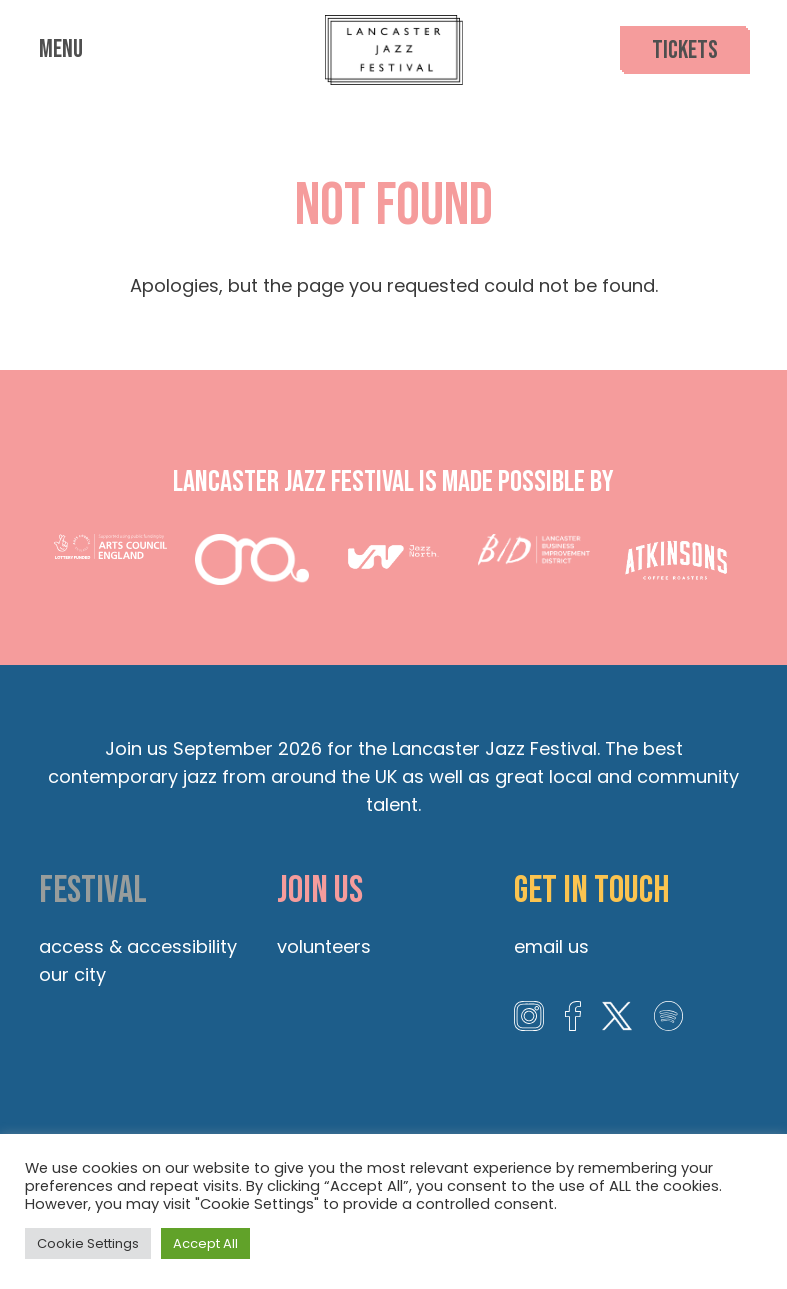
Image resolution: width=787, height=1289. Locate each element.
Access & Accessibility (138, 946)
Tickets (685, 50)
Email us (551, 946)
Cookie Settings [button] (88, 1243)
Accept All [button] (205, 1243)
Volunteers (324, 946)
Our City (72, 974)
